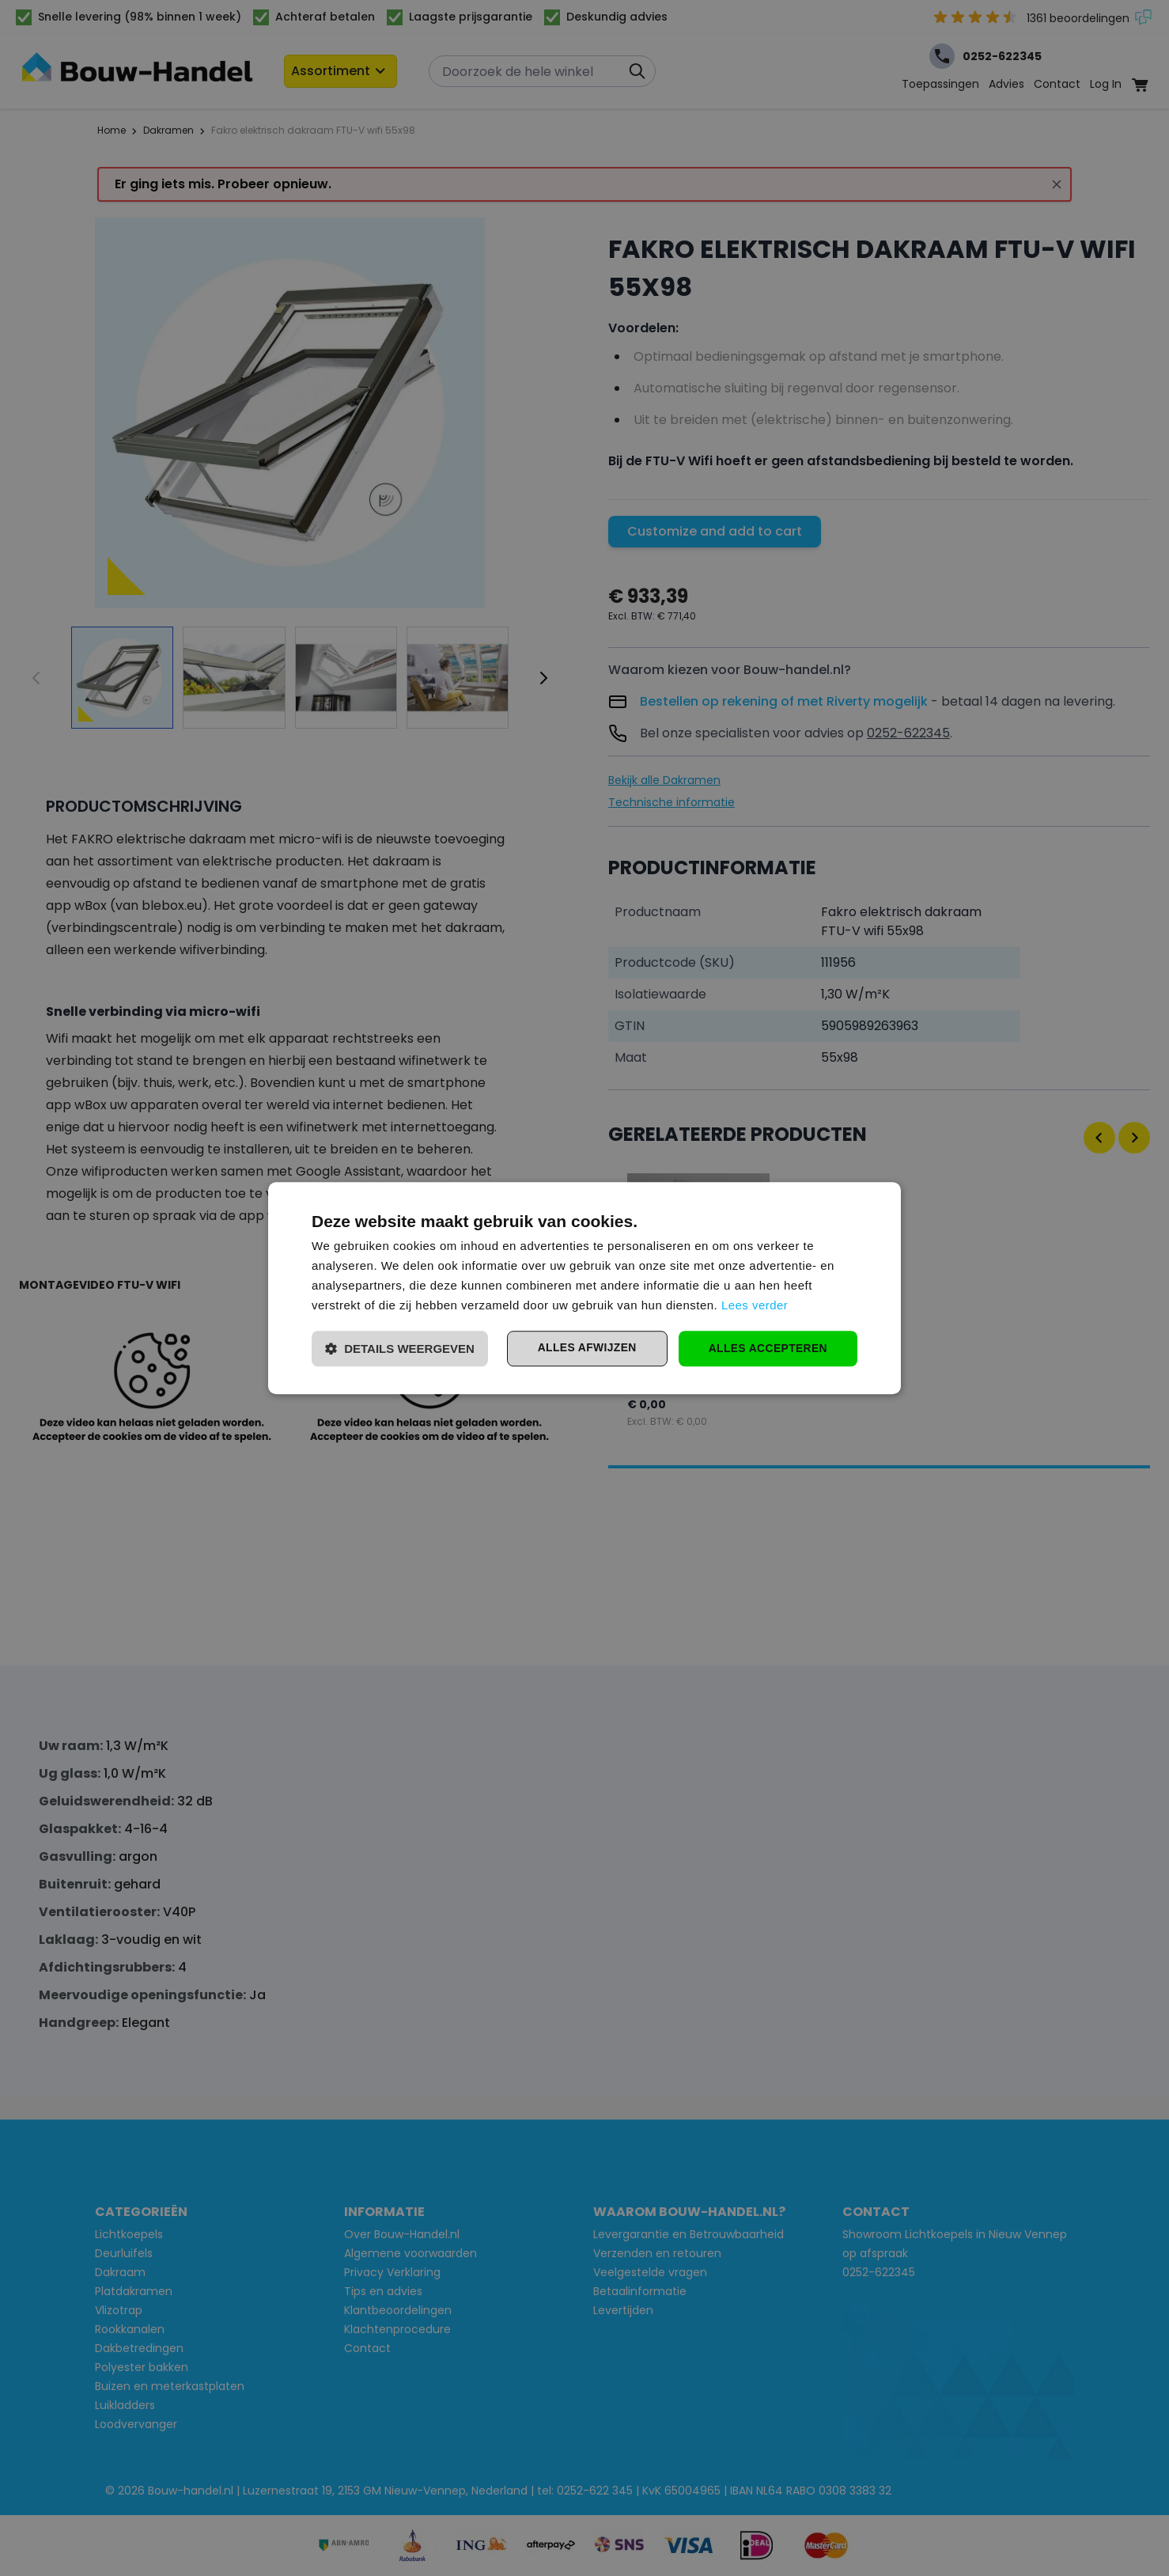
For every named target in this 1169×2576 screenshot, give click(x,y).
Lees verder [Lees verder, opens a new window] (755, 1305)
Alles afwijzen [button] (584, 1348)
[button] (400, 1348)
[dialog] (584, 1288)
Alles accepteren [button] (767, 1348)
